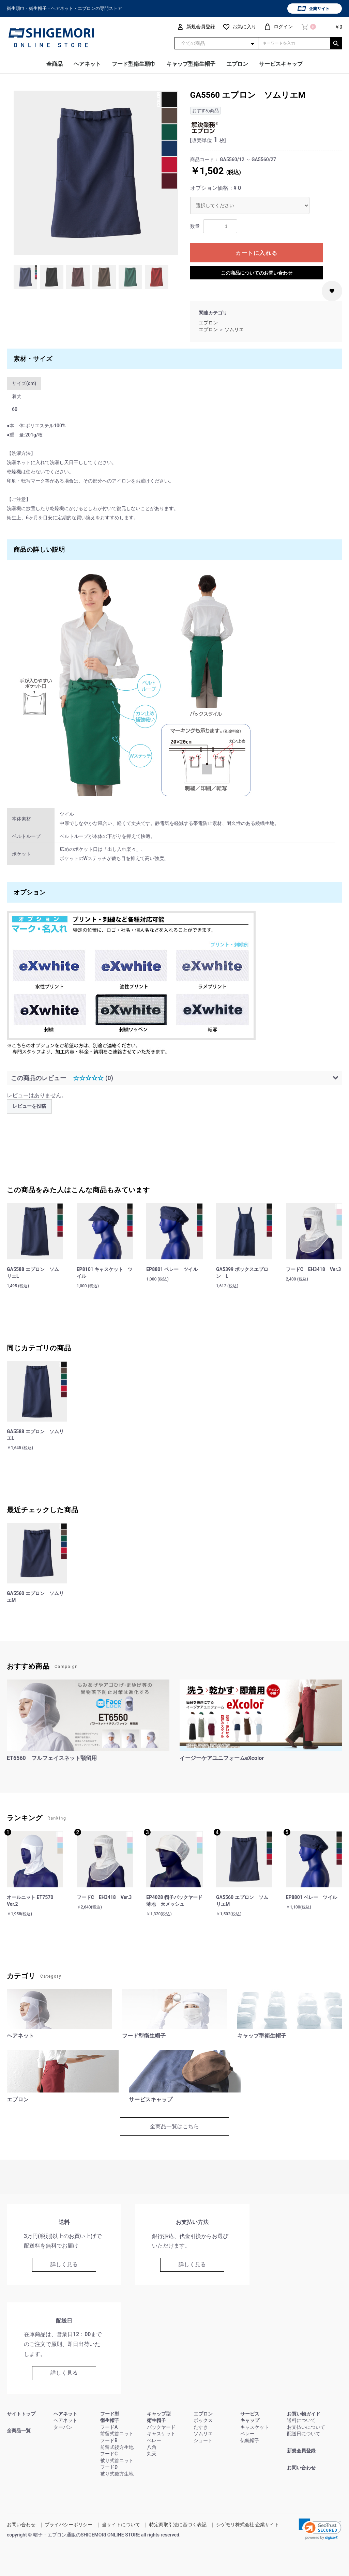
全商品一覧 (19, 2430)
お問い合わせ (301, 2467)
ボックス (203, 2420)
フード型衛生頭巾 (133, 64)
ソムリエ (234, 329)
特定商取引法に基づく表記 (178, 2524)
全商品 (54, 64)
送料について (301, 2420)
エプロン (237, 64)
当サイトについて (121, 2524)
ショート (203, 2440)
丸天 (151, 2453)
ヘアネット (87, 64)
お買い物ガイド (303, 2414)
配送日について (303, 2433)
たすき (201, 2427)
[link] (320, 2529)
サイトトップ (21, 2414)
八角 (151, 2447)
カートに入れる (256, 253)
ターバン (63, 2427)
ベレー (154, 2440)
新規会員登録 (301, 2450)
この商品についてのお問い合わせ (256, 273)
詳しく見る (64, 2264)
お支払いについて (306, 2427)
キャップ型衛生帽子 (190, 64)
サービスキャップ (281, 64)
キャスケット (161, 2433)
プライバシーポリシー (68, 2524)
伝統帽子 (249, 2440)
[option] (96, 173)
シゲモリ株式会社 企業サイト (247, 2524)
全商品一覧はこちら (174, 2126)
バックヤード (161, 2427)
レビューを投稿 (29, 1106)
